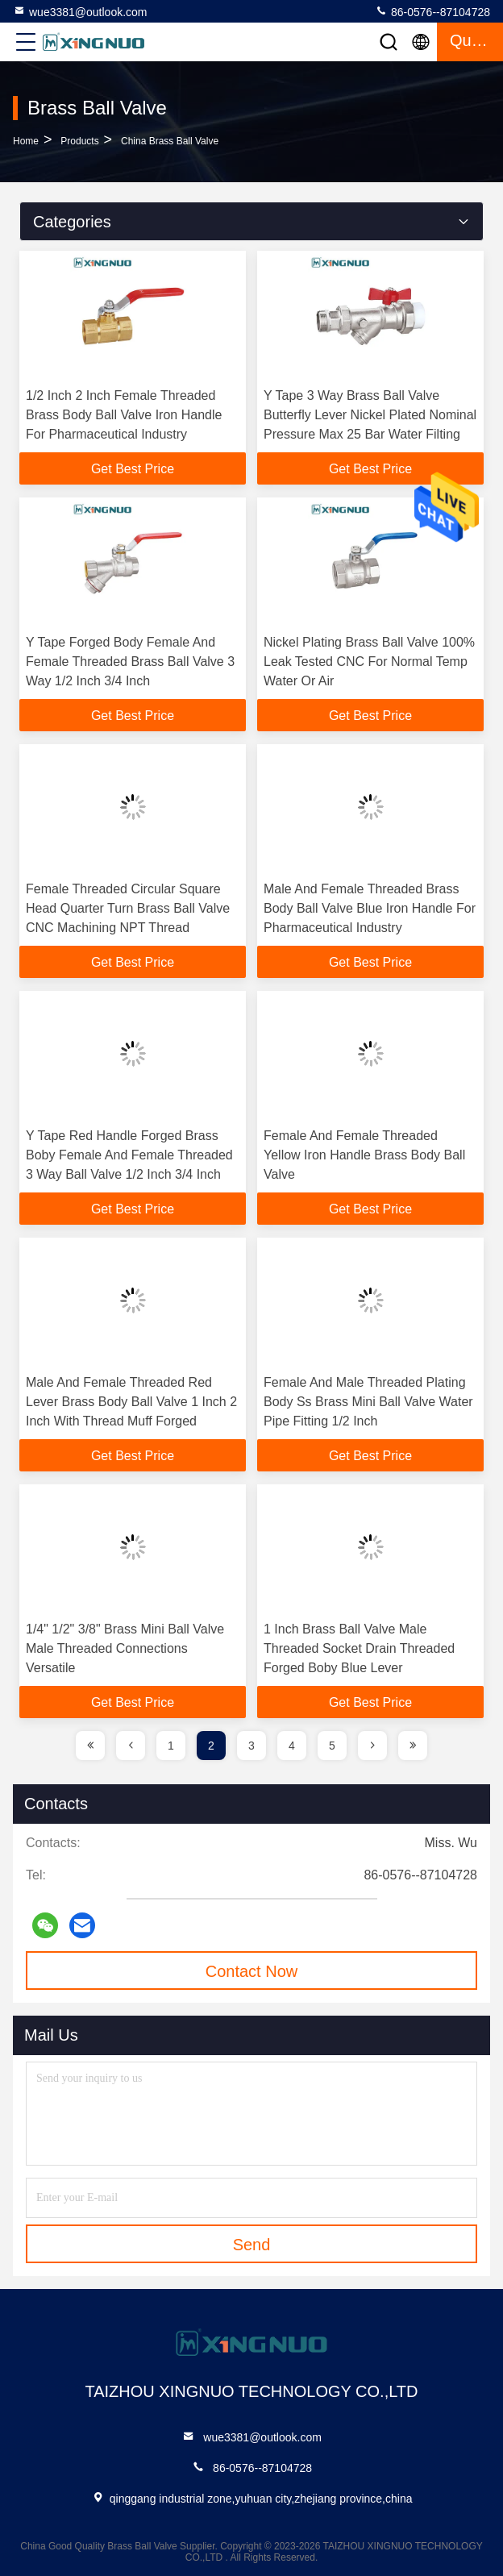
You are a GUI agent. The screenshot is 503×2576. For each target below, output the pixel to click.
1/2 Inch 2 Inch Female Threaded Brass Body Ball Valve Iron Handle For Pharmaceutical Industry (124, 415)
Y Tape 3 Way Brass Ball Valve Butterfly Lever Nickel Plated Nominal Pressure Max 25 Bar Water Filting (370, 415)
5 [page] (332, 1745)
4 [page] (292, 1745)
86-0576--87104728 (432, 11)
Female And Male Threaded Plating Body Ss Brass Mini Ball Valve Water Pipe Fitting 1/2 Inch (368, 1401)
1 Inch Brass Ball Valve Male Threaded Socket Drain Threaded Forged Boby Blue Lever (359, 1648)
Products (79, 141)
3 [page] (251, 1745)
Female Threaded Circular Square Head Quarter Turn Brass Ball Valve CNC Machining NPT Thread (128, 908)
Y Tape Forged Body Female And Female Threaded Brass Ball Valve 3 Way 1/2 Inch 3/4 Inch (130, 661)
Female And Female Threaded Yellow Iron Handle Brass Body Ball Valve (364, 1155)
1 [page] (171, 1745)
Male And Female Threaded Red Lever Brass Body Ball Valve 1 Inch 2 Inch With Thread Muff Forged (131, 1401)
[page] (90, 1745)
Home (26, 141)
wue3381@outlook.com (80, 11)
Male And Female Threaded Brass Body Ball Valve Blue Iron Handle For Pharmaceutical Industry (370, 908)
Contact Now (252, 1971)
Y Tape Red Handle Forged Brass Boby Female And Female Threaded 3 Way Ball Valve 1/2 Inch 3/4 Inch (129, 1155)
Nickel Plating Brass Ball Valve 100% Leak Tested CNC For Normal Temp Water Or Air (369, 661)
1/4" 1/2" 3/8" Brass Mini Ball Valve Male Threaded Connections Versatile (125, 1648)
